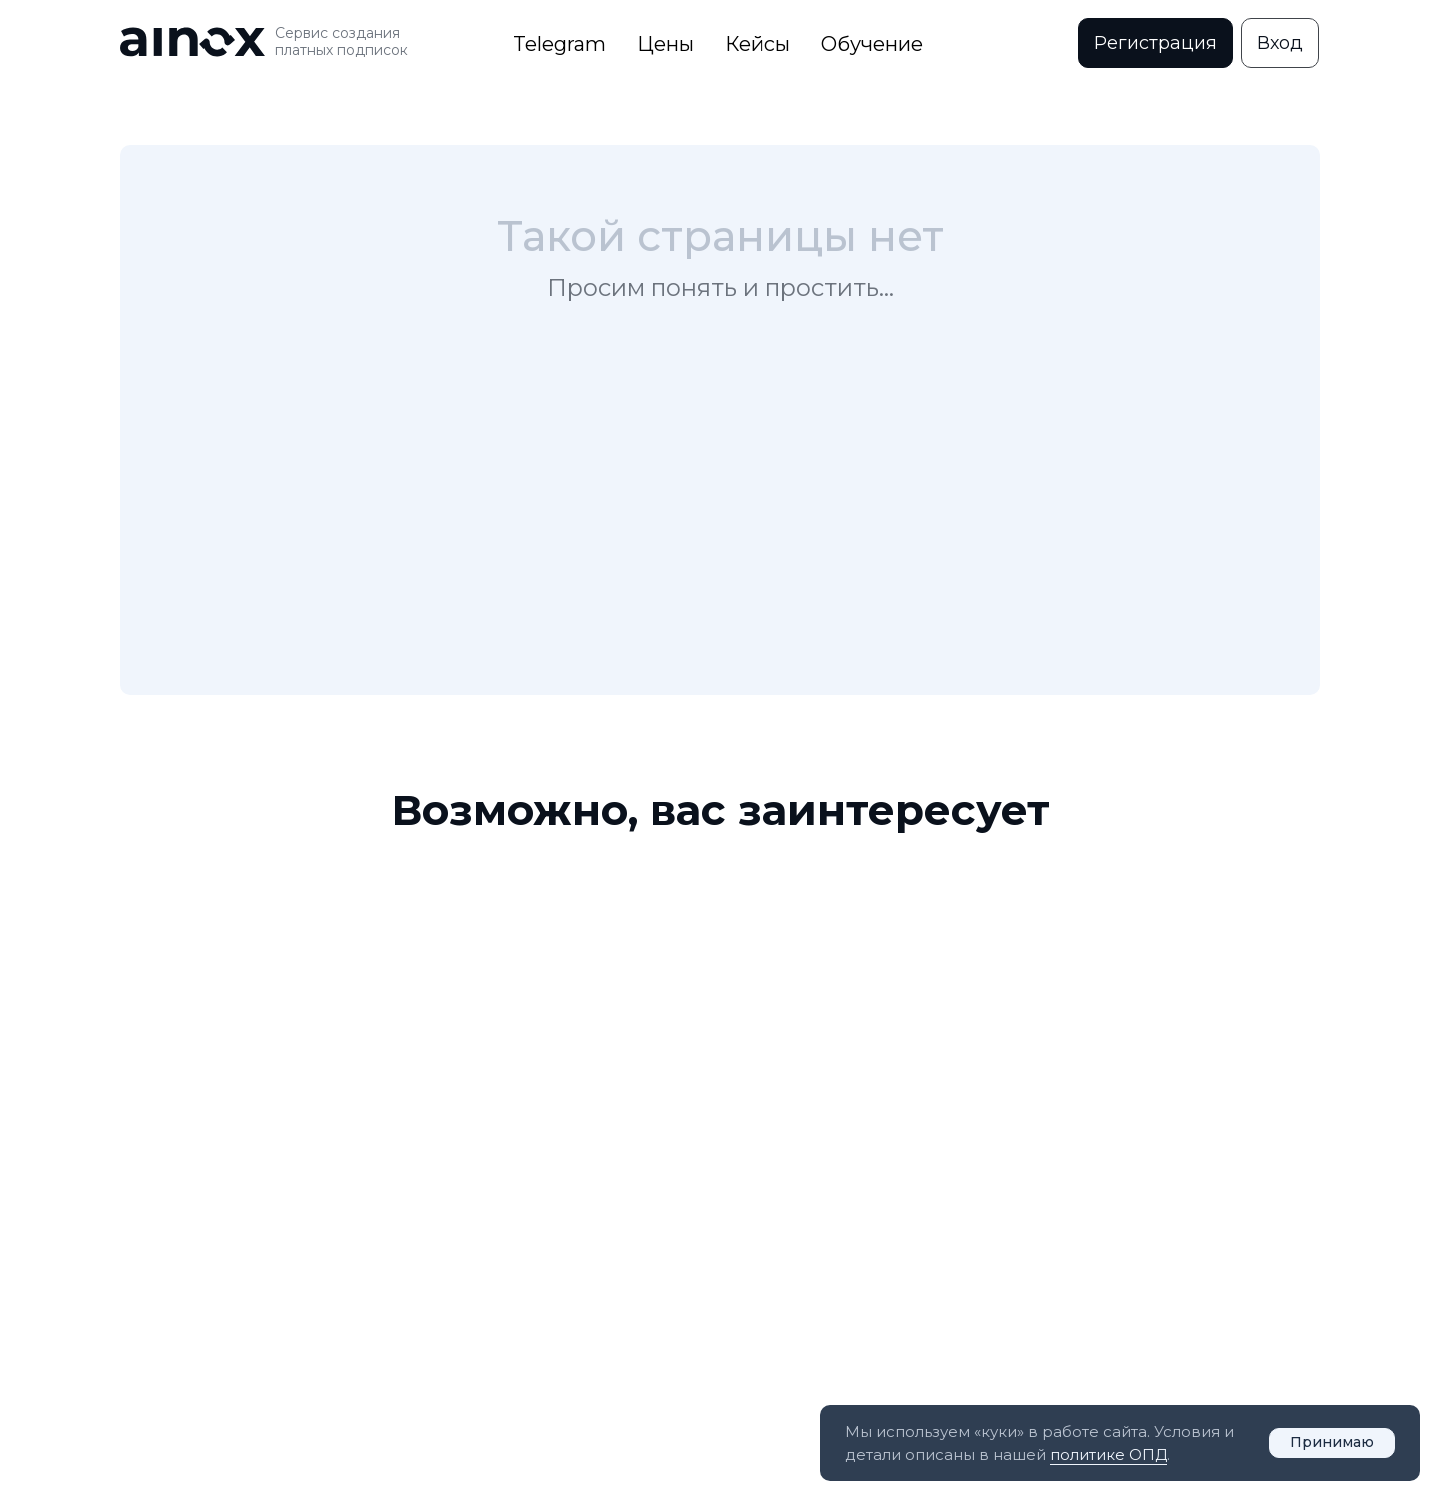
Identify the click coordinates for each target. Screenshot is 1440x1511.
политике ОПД (1108, 1454)
